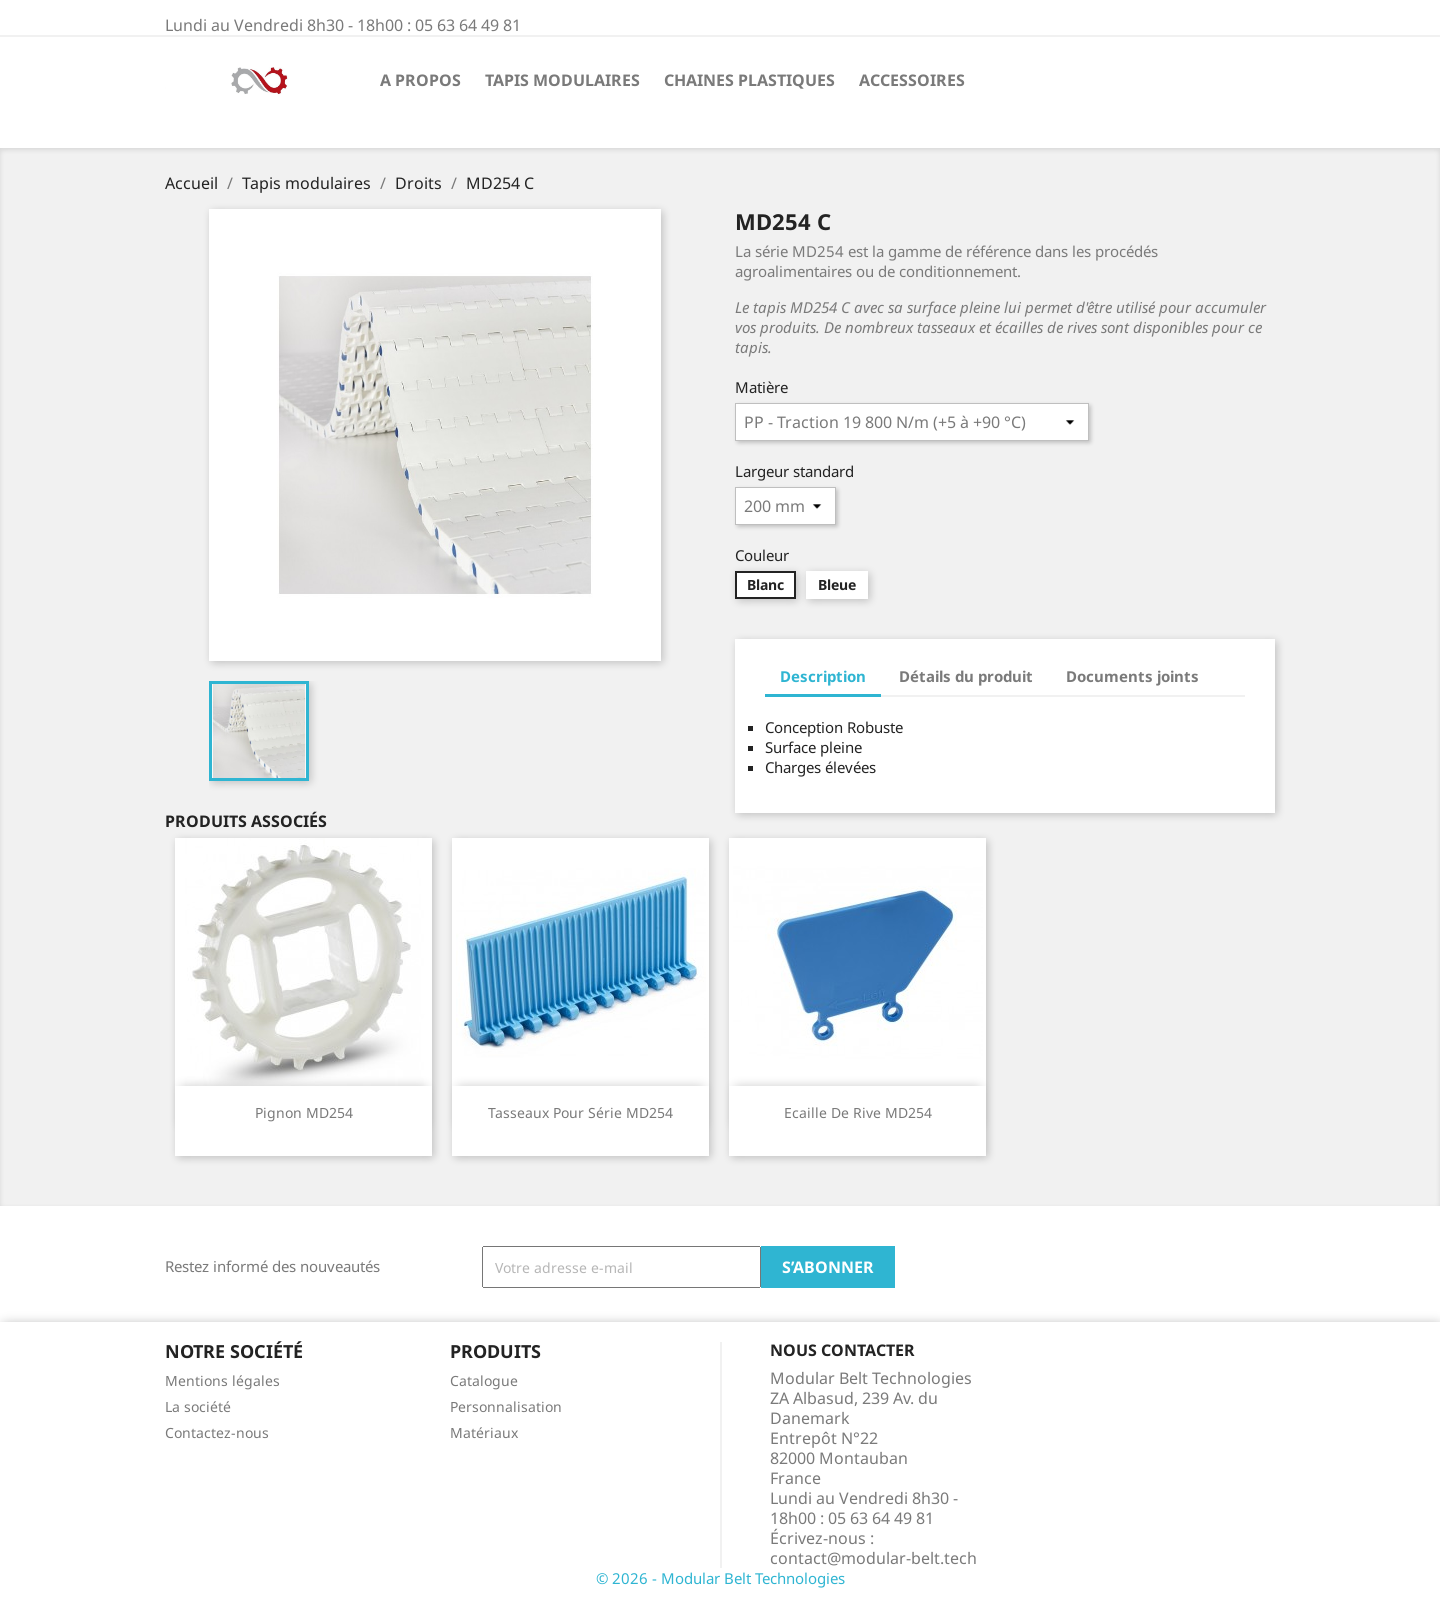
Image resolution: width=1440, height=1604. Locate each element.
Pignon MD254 (304, 1112)
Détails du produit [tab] (966, 676)
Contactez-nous (217, 1432)
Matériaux (484, 1432)
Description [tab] (823, 676)
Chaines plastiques (749, 80)
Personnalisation (506, 1406)
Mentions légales (222, 1380)
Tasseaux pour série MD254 (580, 1112)
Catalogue (484, 1380)
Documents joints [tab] (1132, 676)
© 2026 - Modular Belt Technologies (720, 1578)
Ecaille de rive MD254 (858, 1112)
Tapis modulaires (562, 80)
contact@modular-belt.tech (873, 1558)
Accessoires (912, 80)
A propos (420, 80)
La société (198, 1406)
